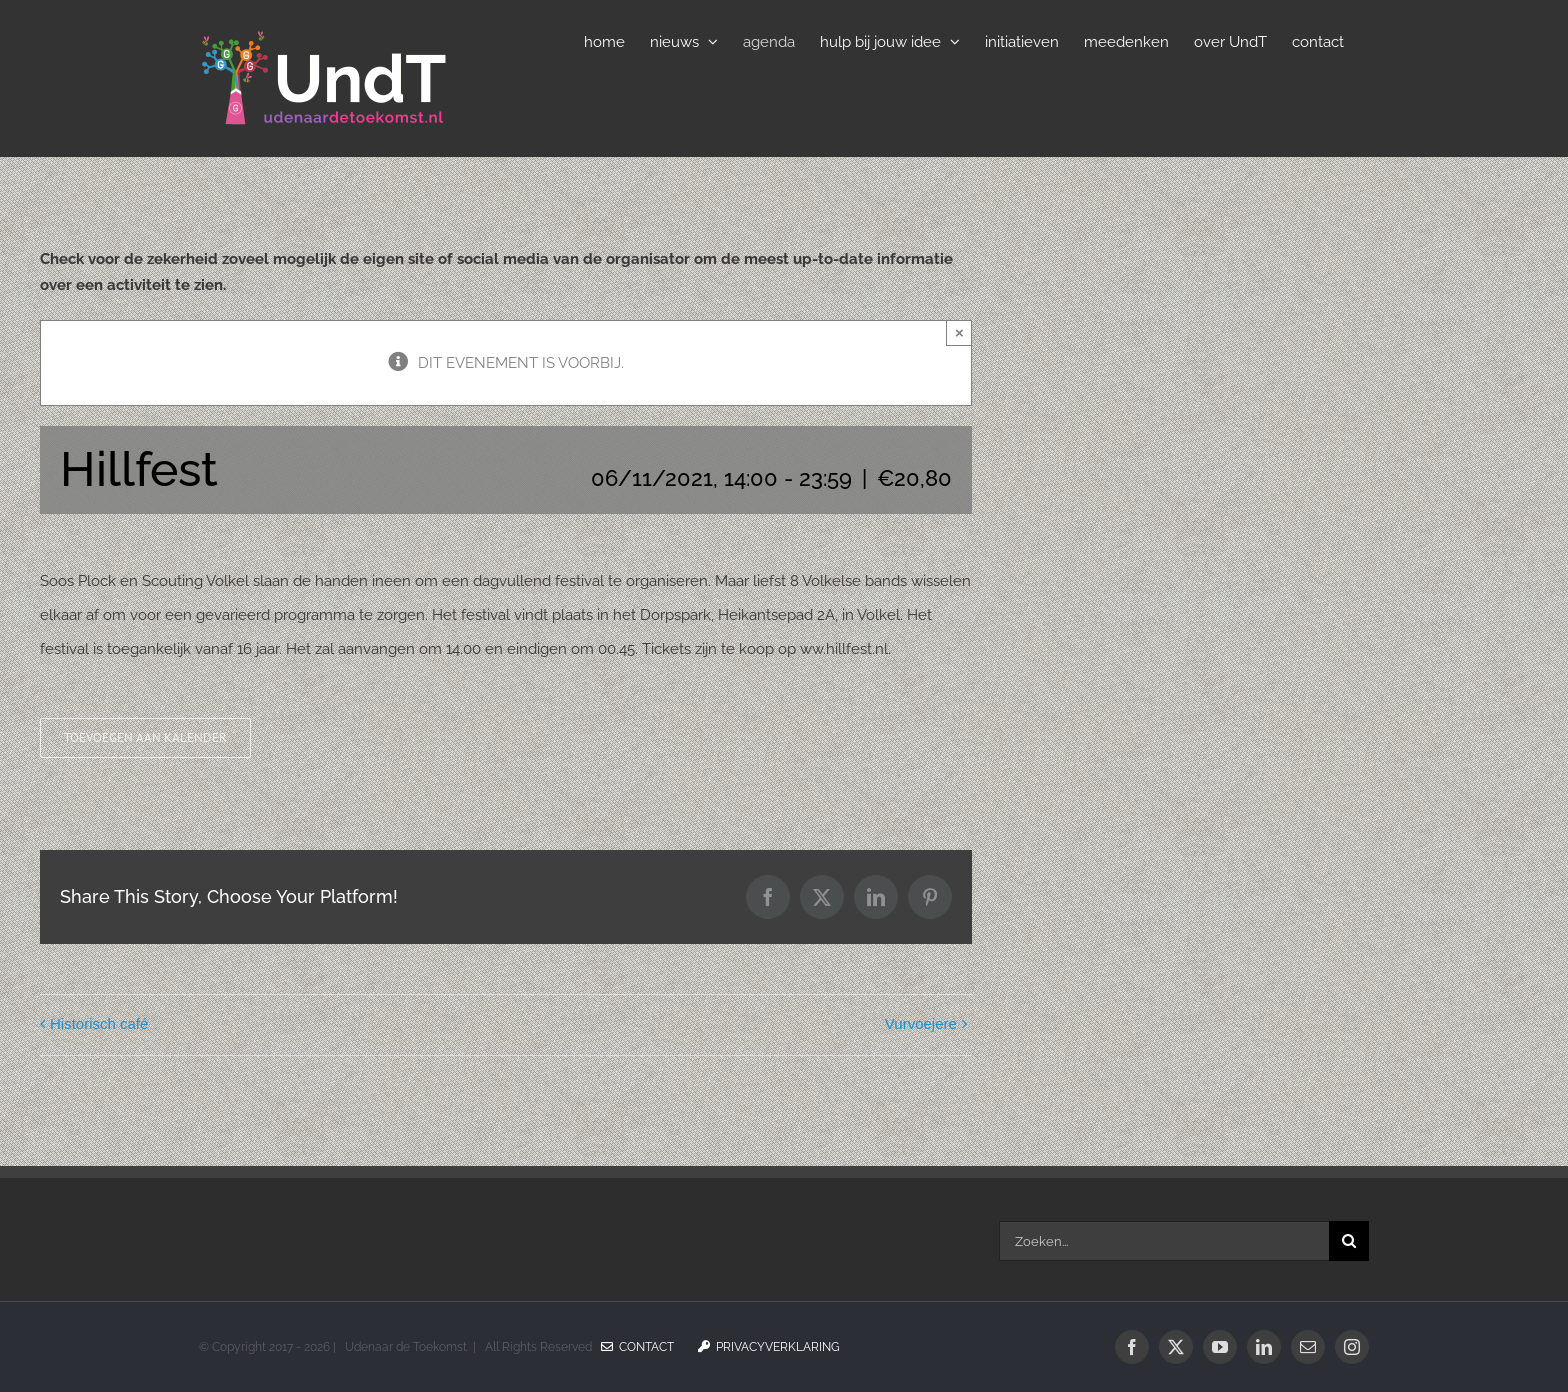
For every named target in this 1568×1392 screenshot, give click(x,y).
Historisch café (99, 1023)
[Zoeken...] (1164, 1241)
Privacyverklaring (769, 1347)
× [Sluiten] (959, 332)
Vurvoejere (921, 1023)
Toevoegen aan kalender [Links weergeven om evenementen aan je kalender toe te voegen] (145, 738)
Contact (637, 1347)
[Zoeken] (1349, 1241)
